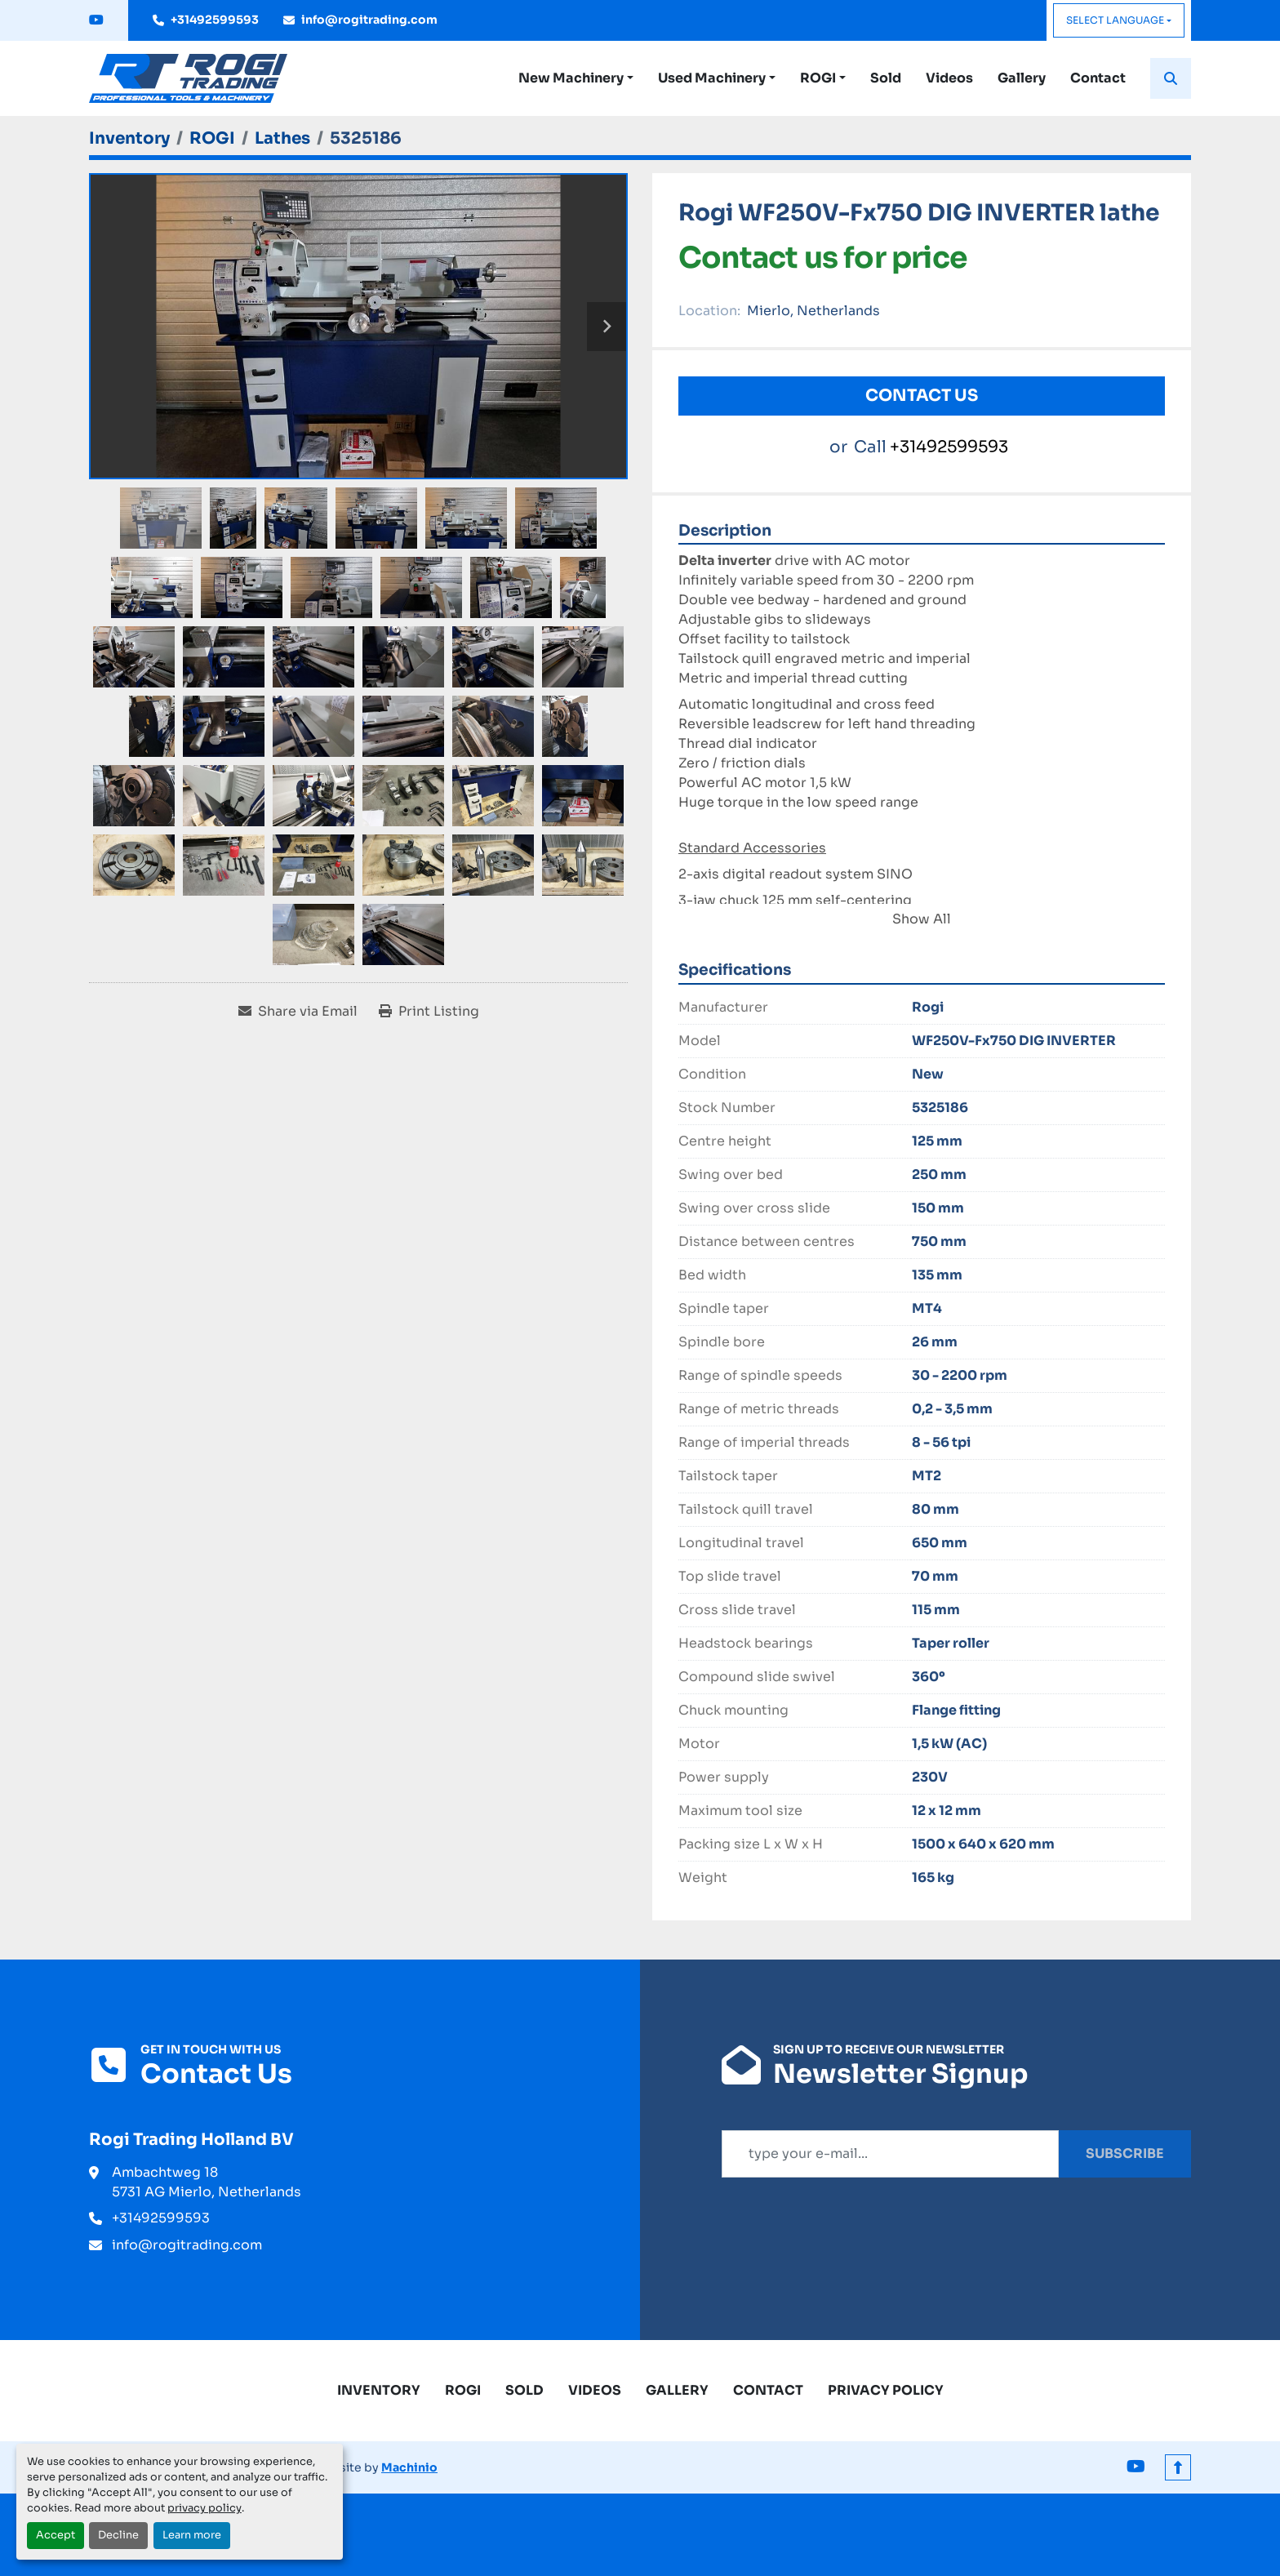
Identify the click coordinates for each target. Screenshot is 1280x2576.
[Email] (890, 2154)
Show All (921, 919)
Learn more (191, 2535)
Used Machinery (712, 78)
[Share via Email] (298, 1011)
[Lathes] (282, 138)
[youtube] (96, 20)
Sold (885, 78)
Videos (949, 78)
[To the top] (1178, 2467)
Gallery (1022, 78)
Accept (55, 2535)
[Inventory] (129, 138)
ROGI (818, 78)
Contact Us (921, 395)
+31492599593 (215, 19)
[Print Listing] (429, 1011)
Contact (1098, 78)
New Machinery (571, 78)
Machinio (409, 2467)
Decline (118, 2535)
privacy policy (204, 2508)
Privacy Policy (886, 2390)
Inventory (378, 2390)
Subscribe (1125, 2153)
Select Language (1115, 20)
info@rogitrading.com (369, 19)
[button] (575, 78)
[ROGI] (212, 138)
